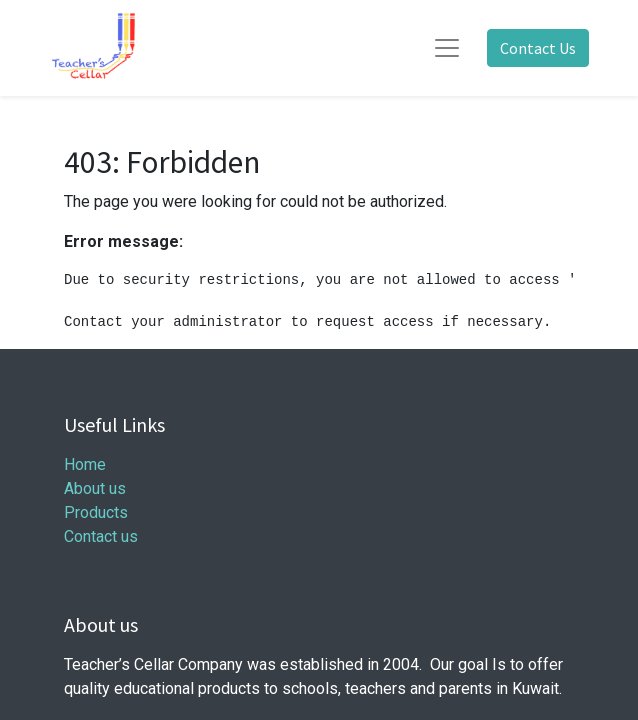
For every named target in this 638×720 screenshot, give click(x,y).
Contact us (101, 536)
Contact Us (538, 48)
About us (95, 488)
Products (96, 512)
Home (85, 464)
